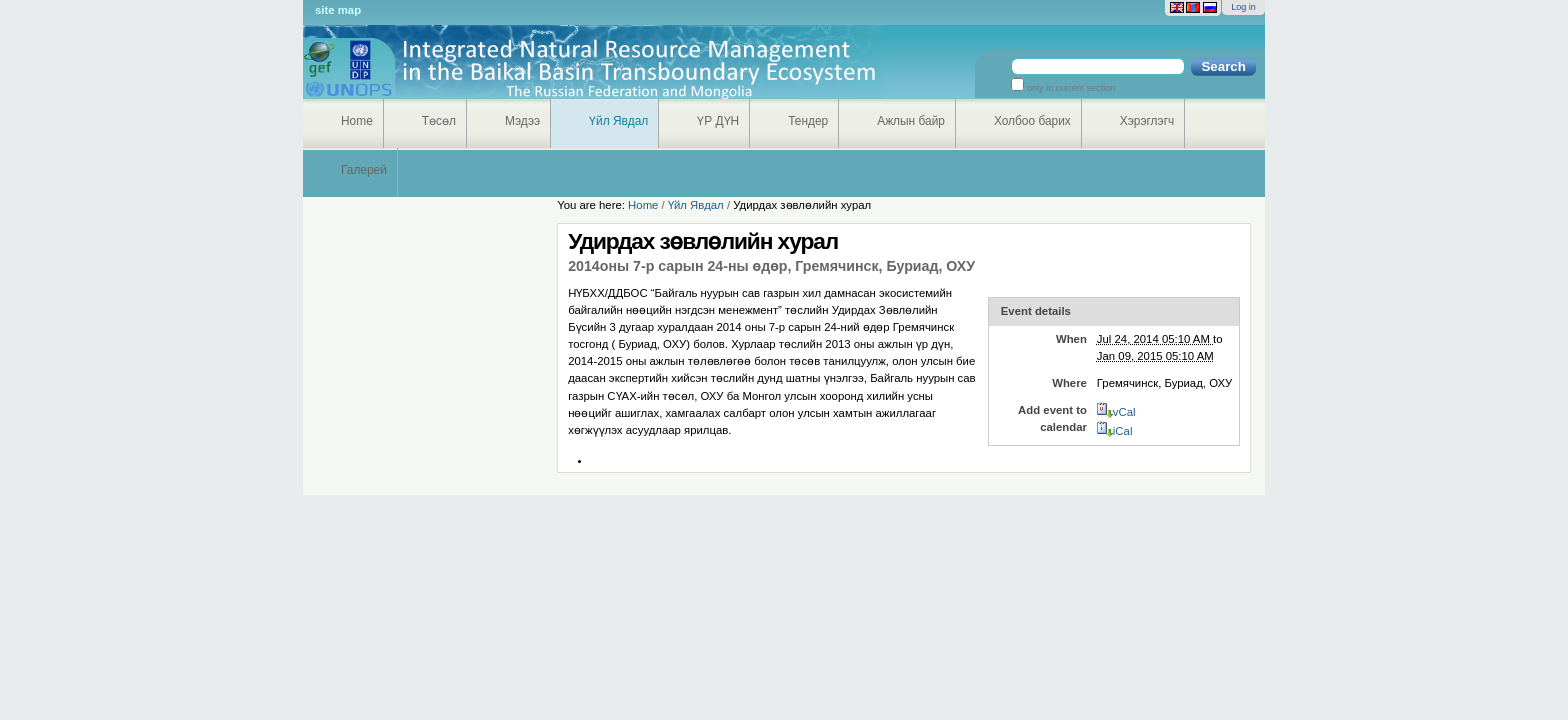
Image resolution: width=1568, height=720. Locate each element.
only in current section (1069, 88)
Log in (1243, 7)
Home (357, 121)
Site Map (338, 10)
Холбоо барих (1032, 121)
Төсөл (439, 121)
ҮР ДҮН (718, 121)
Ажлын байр (911, 121)
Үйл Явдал (618, 121)
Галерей (364, 170)
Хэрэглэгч (1147, 121)
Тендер (808, 121)
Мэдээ (522, 121)
